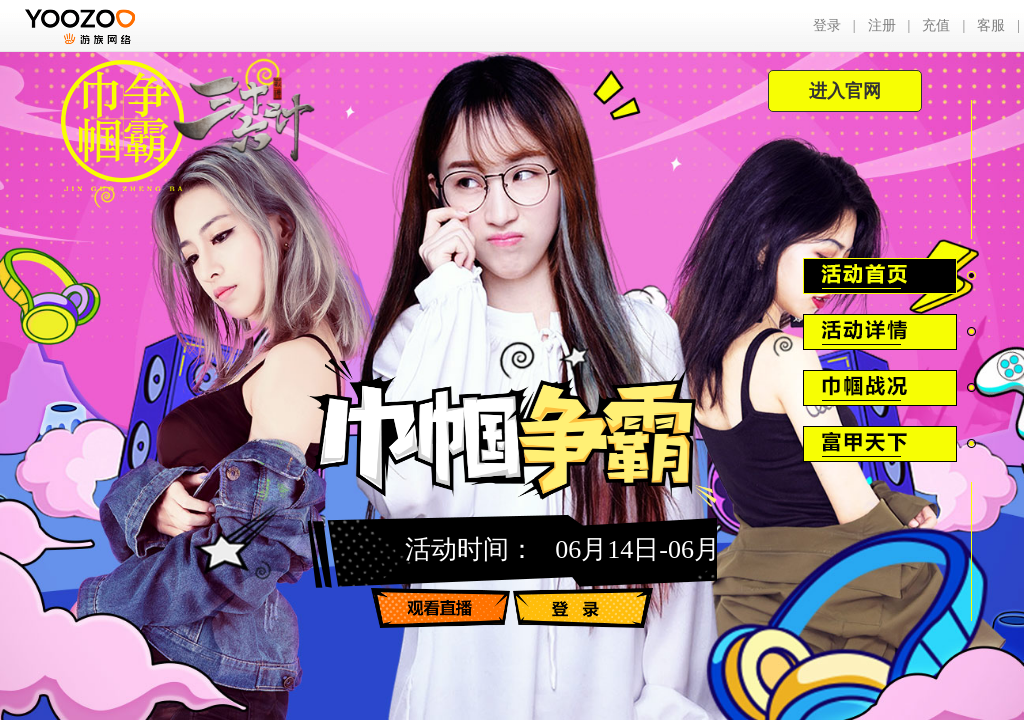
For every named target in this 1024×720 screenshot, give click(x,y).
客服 (991, 25)
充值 (936, 25)
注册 (882, 25)
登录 (827, 25)
